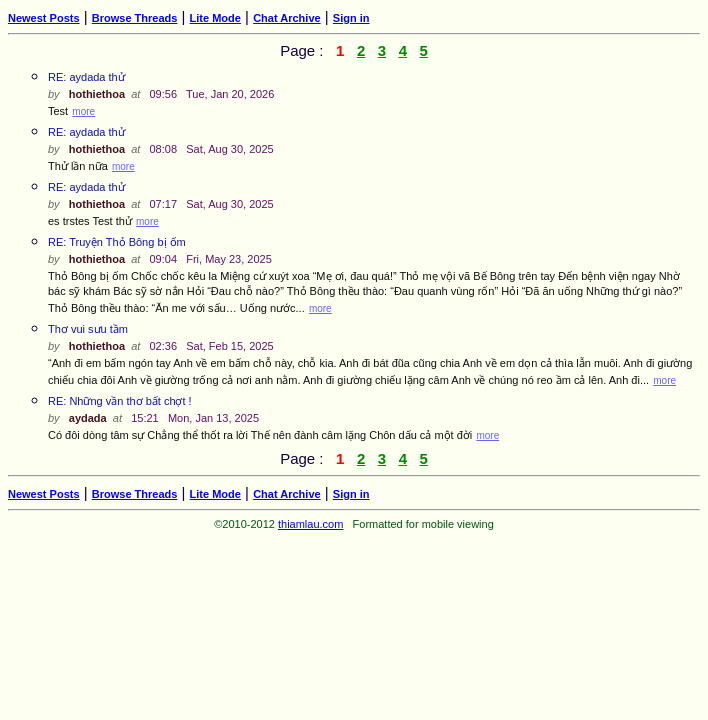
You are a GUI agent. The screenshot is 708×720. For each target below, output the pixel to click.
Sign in (351, 18)
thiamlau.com (310, 524)
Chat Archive (286, 18)
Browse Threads (135, 18)
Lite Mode (215, 18)
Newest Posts (44, 18)
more (83, 111)
